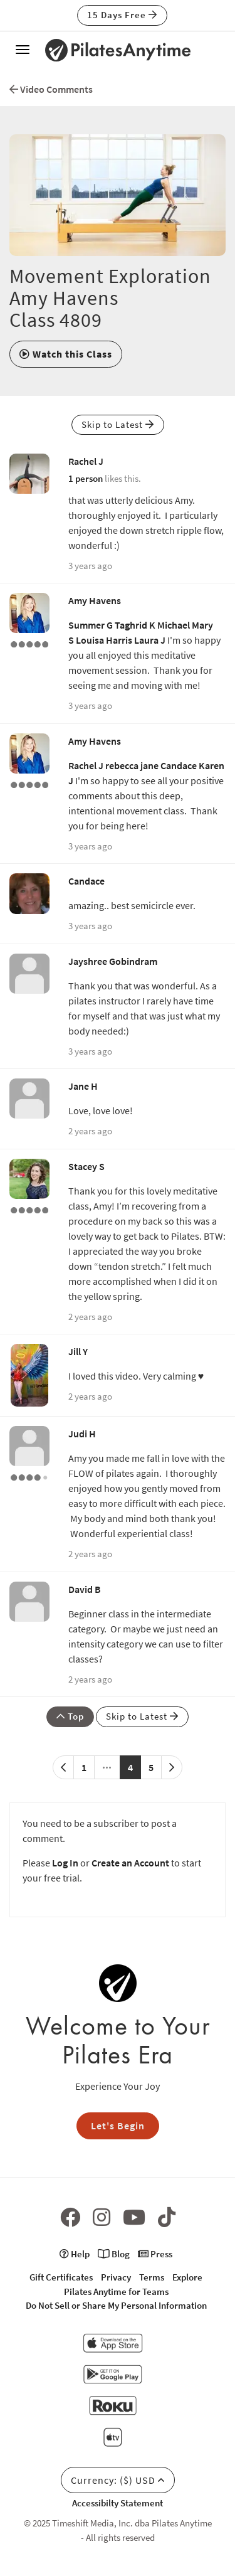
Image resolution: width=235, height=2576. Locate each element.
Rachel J (85, 461)
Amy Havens (94, 600)
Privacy (116, 2277)
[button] (65, 354)
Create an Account (130, 1862)
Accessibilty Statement (117, 2503)
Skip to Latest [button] (117, 424)
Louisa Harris (104, 640)
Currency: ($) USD (118, 2480)
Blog (114, 2254)
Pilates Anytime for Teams (116, 2291)
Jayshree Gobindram (112, 961)
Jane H (83, 1086)
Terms (151, 2277)
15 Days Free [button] (122, 15)
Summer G (90, 625)
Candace (178, 765)
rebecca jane (132, 765)
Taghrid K (135, 625)
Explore (187, 2277)
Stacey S (86, 1166)
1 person (85, 478)
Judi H (82, 1433)
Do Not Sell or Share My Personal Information (116, 2305)
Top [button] (70, 1716)
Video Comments (51, 89)
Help (75, 2254)
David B (84, 1589)
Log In (65, 1862)
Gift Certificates (61, 2277)
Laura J (149, 640)
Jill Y (78, 1351)
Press (155, 2254)
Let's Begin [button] (118, 2125)
